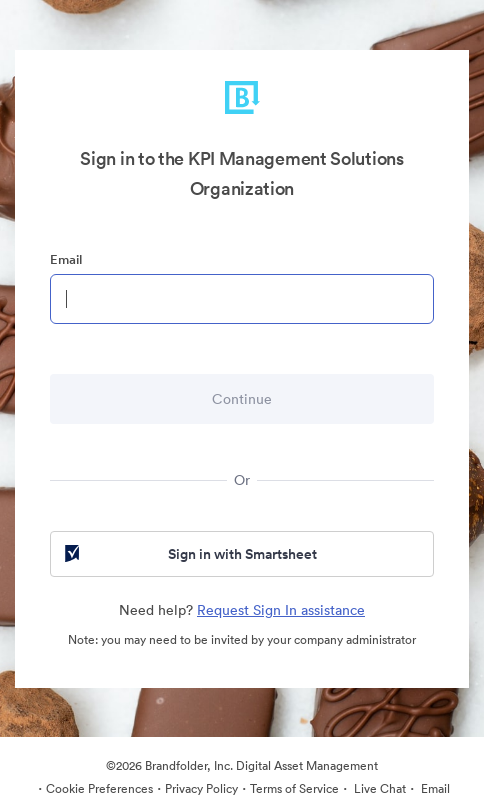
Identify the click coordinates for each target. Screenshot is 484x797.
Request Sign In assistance (281, 610)
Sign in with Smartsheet (189, 554)
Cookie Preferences (99, 788)
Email (66, 259)
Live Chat (378, 788)
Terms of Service (294, 788)
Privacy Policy (201, 788)
